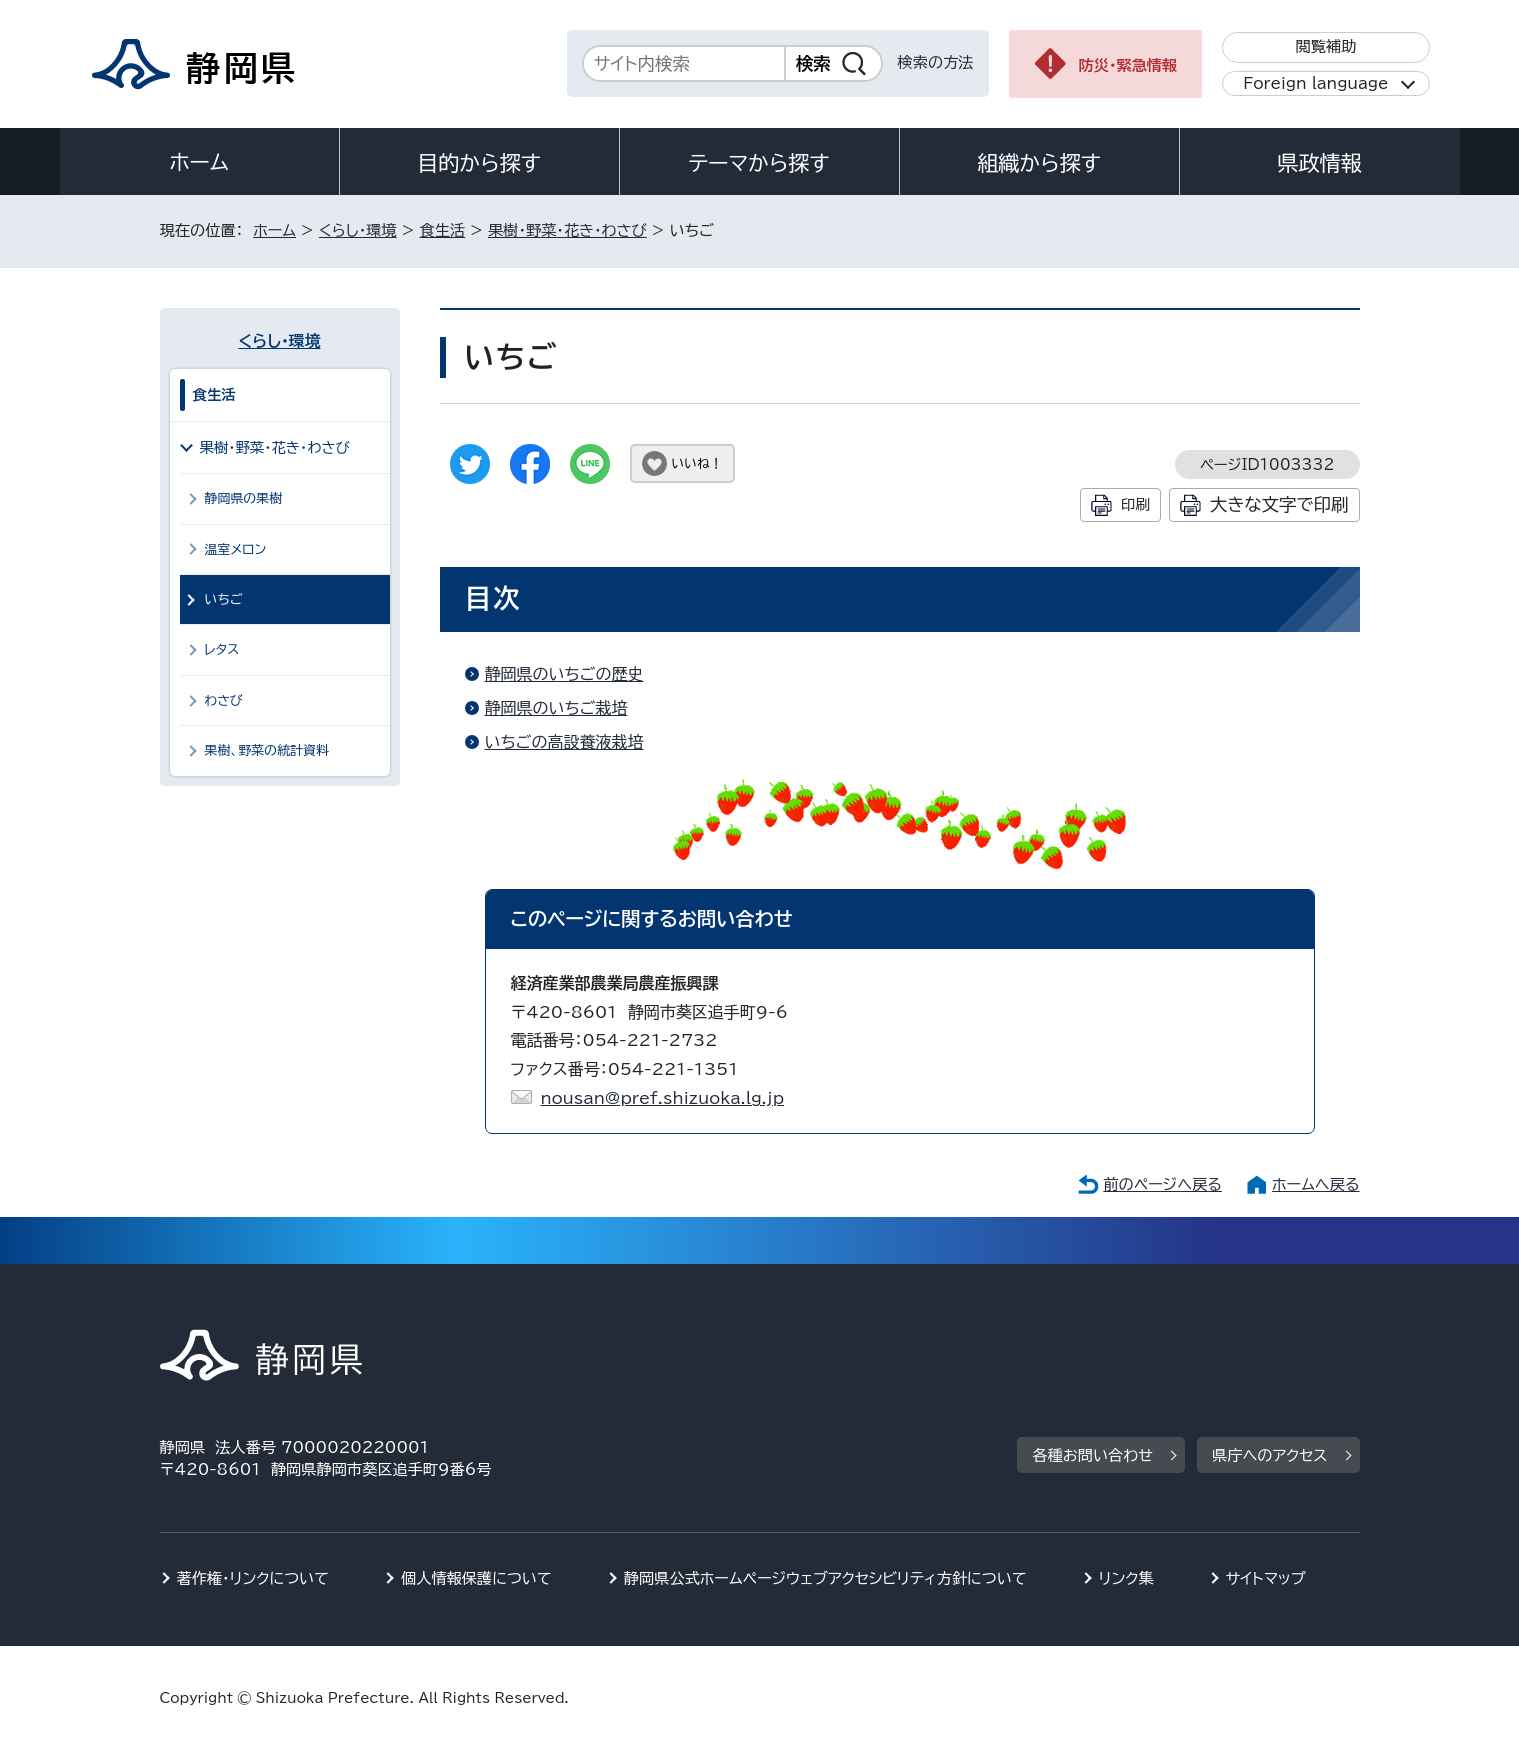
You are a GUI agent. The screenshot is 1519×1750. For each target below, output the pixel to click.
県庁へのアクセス (1269, 1455)
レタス (222, 649)
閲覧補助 (1325, 46)
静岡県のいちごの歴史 (564, 674)
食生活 (443, 230)
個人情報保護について (476, 1578)
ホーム (199, 162)
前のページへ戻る (1162, 1184)
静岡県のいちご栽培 (556, 708)
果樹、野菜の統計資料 (267, 750)
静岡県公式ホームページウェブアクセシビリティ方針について (825, 1578)
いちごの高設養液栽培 (564, 742)
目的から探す (479, 163)
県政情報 (1319, 163)
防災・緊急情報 (1128, 65)
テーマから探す (758, 163)
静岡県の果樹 (244, 498)
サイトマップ (1266, 1578)
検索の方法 (936, 62)
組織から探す (1039, 163)
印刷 (1135, 504)
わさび (224, 700)
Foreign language (1315, 83)
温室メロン (236, 549)
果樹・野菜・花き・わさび (567, 230)
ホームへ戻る (1315, 1184)
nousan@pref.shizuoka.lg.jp (663, 1098)
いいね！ (697, 463)
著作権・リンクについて (253, 1578)
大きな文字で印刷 (1279, 504)
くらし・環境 (358, 230)
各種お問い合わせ (1092, 1455)
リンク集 (1126, 1578)
